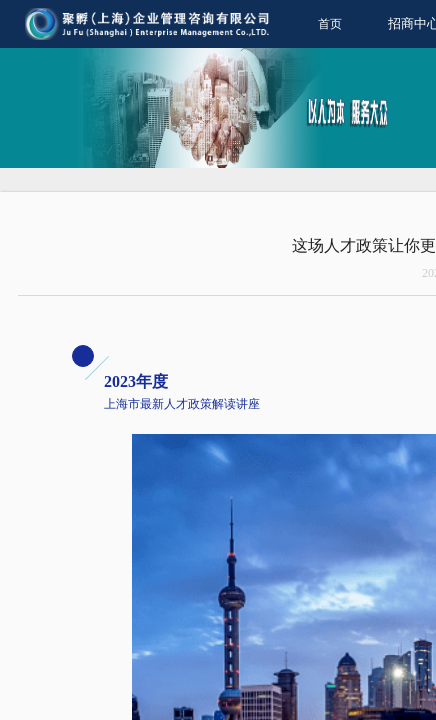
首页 (330, 24)
